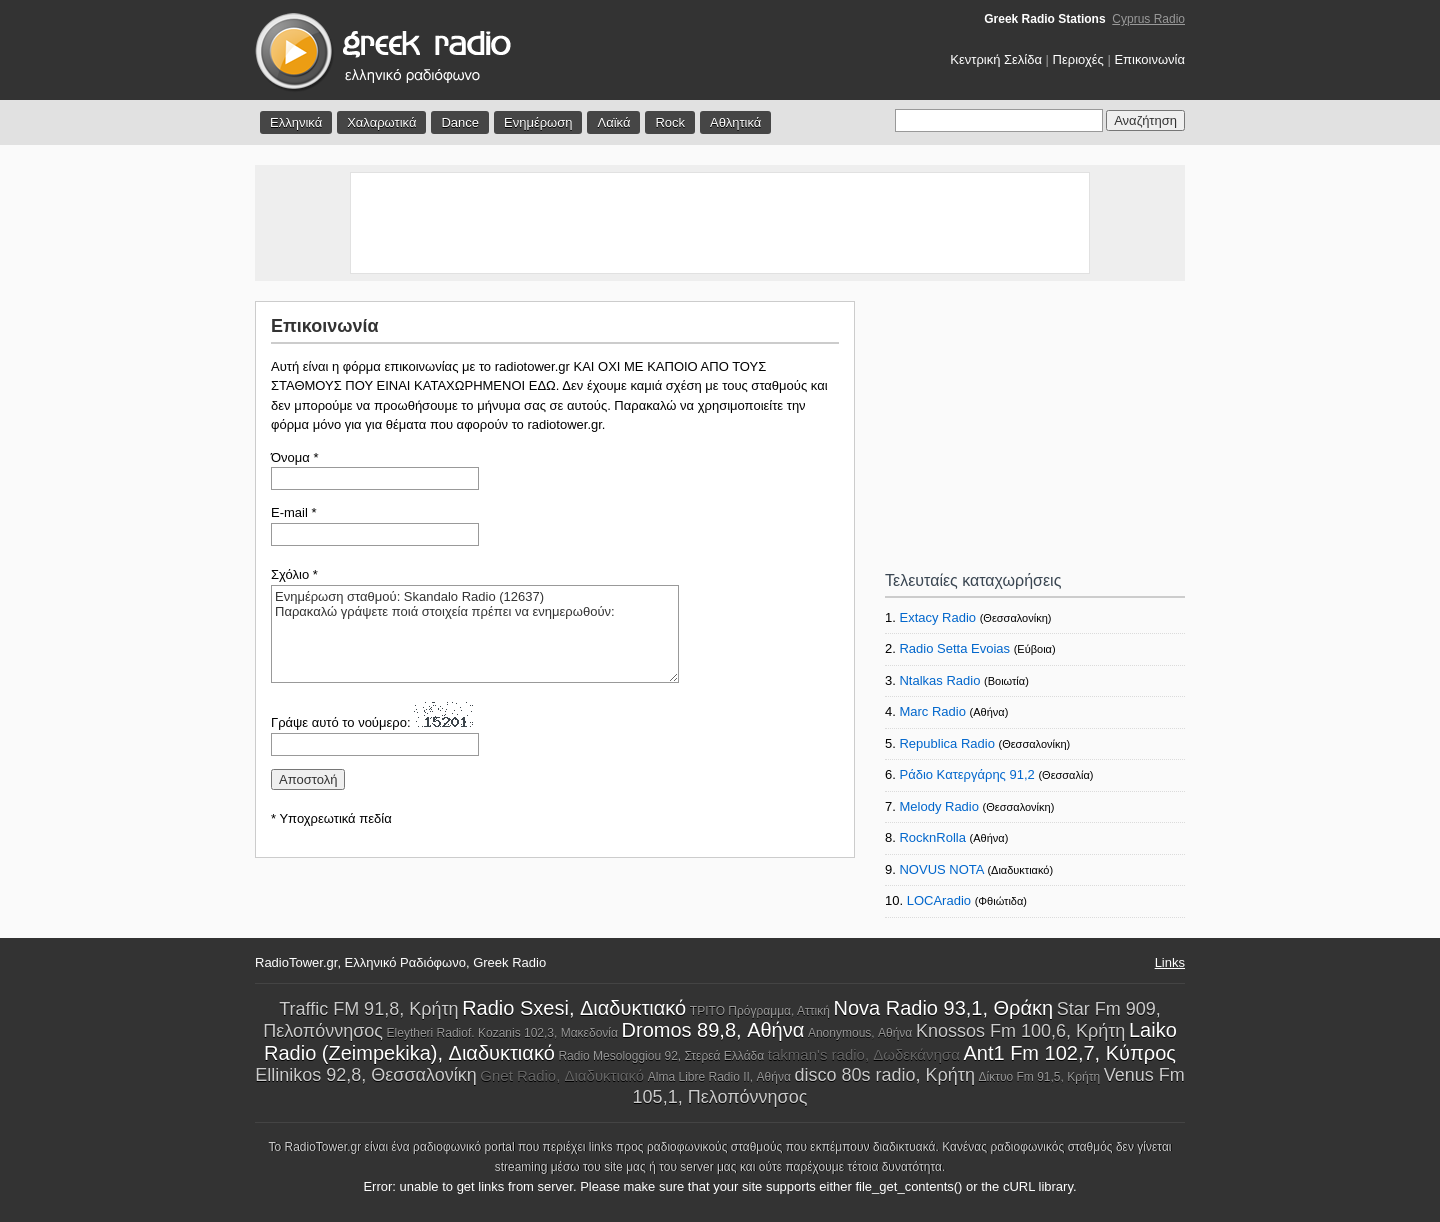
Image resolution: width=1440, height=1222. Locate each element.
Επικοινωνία (1149, 59)
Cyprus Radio (1148, 19)
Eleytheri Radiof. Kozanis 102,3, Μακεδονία (502, 1033)
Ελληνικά (296, 122)
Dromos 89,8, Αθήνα (713, 1030)
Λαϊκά (613, 122)
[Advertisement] (720, 223)
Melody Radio (939, 806)
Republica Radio (946, 743)
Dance (460, 122)
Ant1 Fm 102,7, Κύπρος (1069, 1053)
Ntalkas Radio (939, 680)
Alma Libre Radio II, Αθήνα (719, 1077)
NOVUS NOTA (941, 869)
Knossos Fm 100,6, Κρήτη (1020, 1031)
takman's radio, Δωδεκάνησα (864, 1054)
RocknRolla (932, 837)
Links (1170, 962)
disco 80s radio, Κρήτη (884, 1075)
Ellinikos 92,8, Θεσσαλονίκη (365, 1075)
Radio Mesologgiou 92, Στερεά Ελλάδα (661, 1056)
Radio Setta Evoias (954, 648)
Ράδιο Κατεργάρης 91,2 (966, 774)
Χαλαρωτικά (381, 122)
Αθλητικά (735, 122)
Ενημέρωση (538, 122)
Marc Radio (932, 711)
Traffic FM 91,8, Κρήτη (368, 1009)
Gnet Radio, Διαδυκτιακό (562, 1075)
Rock (670, 122)
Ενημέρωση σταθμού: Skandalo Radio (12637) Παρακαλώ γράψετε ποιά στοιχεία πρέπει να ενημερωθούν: (475, 634)
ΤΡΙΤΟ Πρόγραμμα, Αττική (760, 1011)
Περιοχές (1078, 59)
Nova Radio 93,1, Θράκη (943, 1008)
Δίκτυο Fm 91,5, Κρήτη (1040, 1077)
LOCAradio (939, 900)
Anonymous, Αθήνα (860, 1033)
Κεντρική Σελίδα (996, 59)
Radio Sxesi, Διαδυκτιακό (574, 1008)
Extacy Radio (937, 617)
